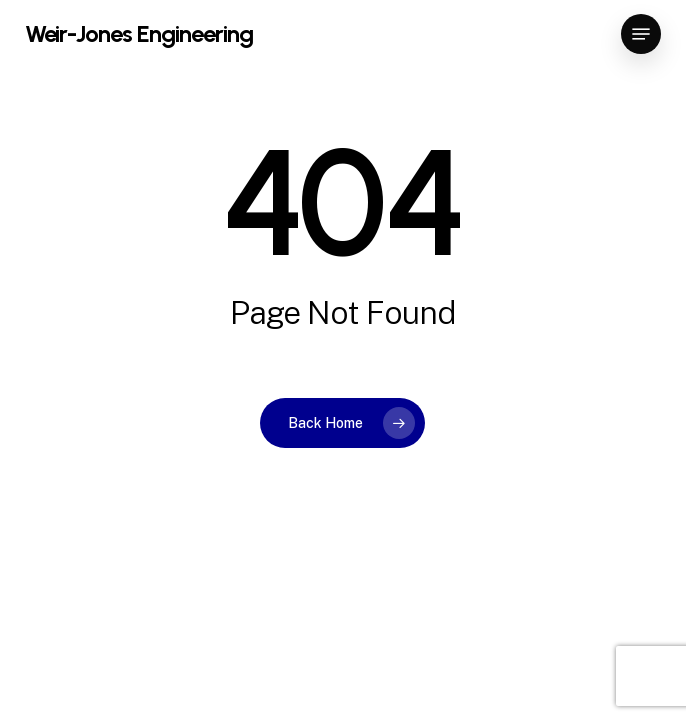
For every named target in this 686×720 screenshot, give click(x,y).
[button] (641, 34)
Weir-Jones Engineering (139, 34)
